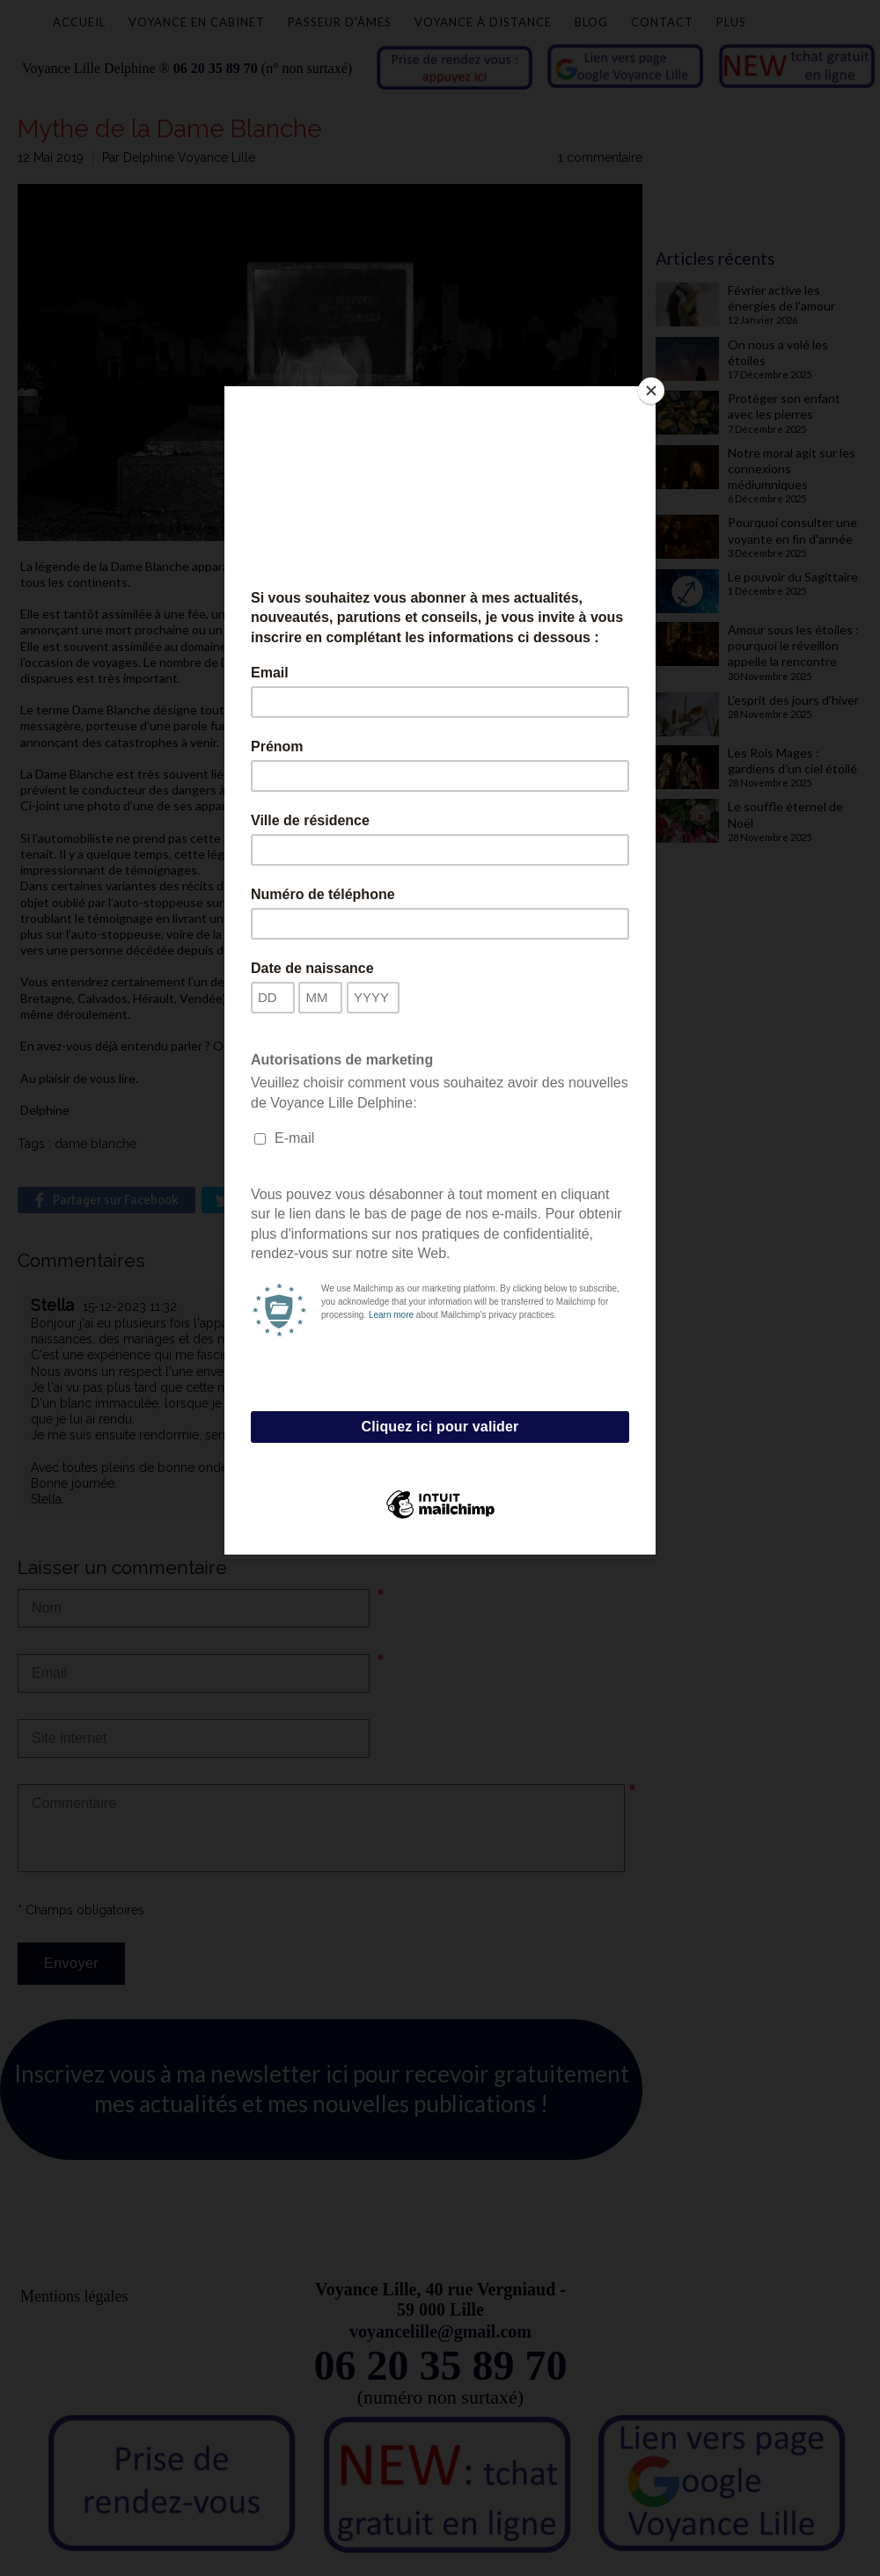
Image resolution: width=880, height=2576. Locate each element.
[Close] (651, 390)
